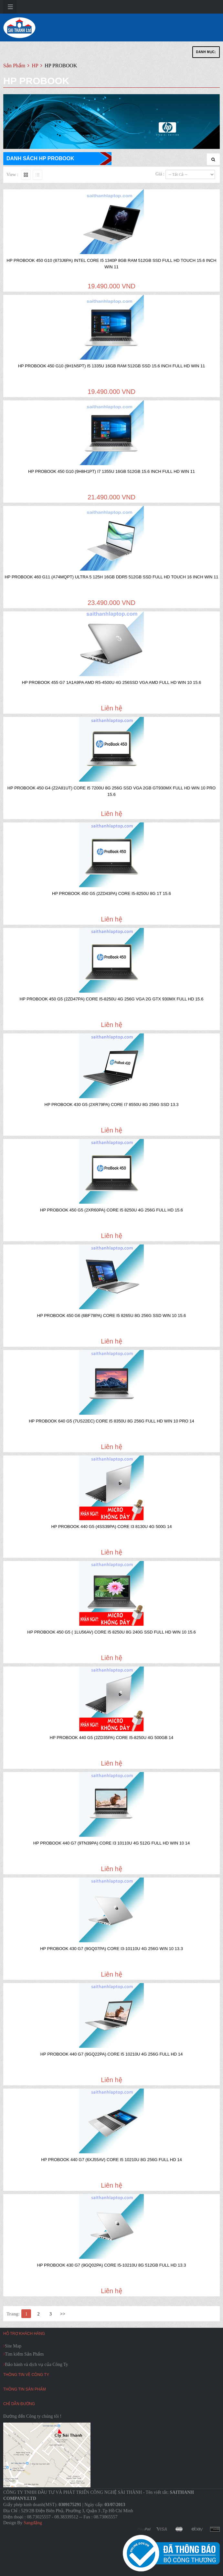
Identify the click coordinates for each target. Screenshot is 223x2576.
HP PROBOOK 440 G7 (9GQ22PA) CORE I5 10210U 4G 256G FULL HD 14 (111, 2054)
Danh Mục (206, 52)
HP (35, 65)
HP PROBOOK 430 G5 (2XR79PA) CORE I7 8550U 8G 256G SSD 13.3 (112, 1104)
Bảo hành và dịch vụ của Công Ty (36, 2364)
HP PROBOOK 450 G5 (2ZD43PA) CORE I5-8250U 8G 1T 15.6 (111, 893)
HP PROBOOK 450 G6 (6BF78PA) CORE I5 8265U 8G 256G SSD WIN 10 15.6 (111, 1315)
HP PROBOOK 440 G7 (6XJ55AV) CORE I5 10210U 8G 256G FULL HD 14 (111, 2159)
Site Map (13, 2346)
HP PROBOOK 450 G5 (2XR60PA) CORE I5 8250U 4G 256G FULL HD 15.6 (111, 1210)
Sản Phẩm (14, 65)
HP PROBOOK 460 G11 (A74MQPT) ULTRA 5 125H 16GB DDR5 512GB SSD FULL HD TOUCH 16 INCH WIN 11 (111, 576)
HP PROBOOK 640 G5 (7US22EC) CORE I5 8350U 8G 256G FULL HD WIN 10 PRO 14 (111, 1421)
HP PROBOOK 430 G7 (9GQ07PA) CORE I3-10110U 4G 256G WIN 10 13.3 (111, 1948)
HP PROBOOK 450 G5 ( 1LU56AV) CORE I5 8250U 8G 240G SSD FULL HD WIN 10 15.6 (111, 1632)
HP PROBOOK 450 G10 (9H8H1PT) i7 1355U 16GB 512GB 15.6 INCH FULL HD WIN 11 (111, 471)
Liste (37, 175)
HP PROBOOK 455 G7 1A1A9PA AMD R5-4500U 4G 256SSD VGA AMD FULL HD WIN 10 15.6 (111, 682)
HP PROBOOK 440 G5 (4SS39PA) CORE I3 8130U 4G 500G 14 (111, 1526)
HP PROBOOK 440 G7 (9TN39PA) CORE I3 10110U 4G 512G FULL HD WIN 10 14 (111, 1843)
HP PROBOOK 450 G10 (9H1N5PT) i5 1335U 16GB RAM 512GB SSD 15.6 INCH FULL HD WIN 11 (111, 365)
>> (62, 2314)
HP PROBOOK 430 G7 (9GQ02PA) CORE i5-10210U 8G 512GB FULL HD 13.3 (111, 2265)
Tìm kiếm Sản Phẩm (24, 2354)
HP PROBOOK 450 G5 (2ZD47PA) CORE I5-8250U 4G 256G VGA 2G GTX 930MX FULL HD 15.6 (111, 999)
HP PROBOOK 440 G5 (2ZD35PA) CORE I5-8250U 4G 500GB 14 (111, 1737)
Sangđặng (33, 2522)
